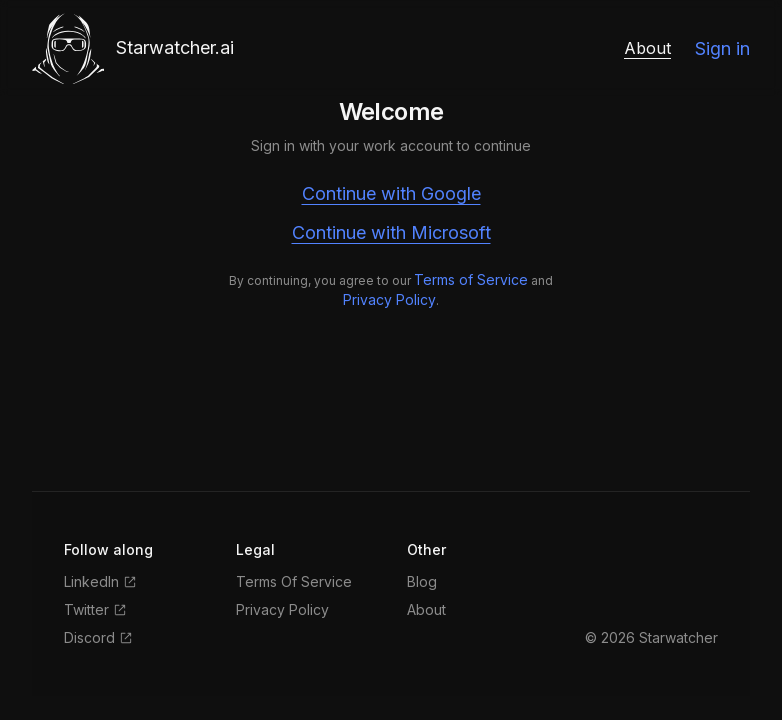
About (647, 48)
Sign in (722, 48)
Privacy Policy (389, 299)
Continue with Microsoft (391, 232)
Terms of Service (471, 279)
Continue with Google (391, 193)
